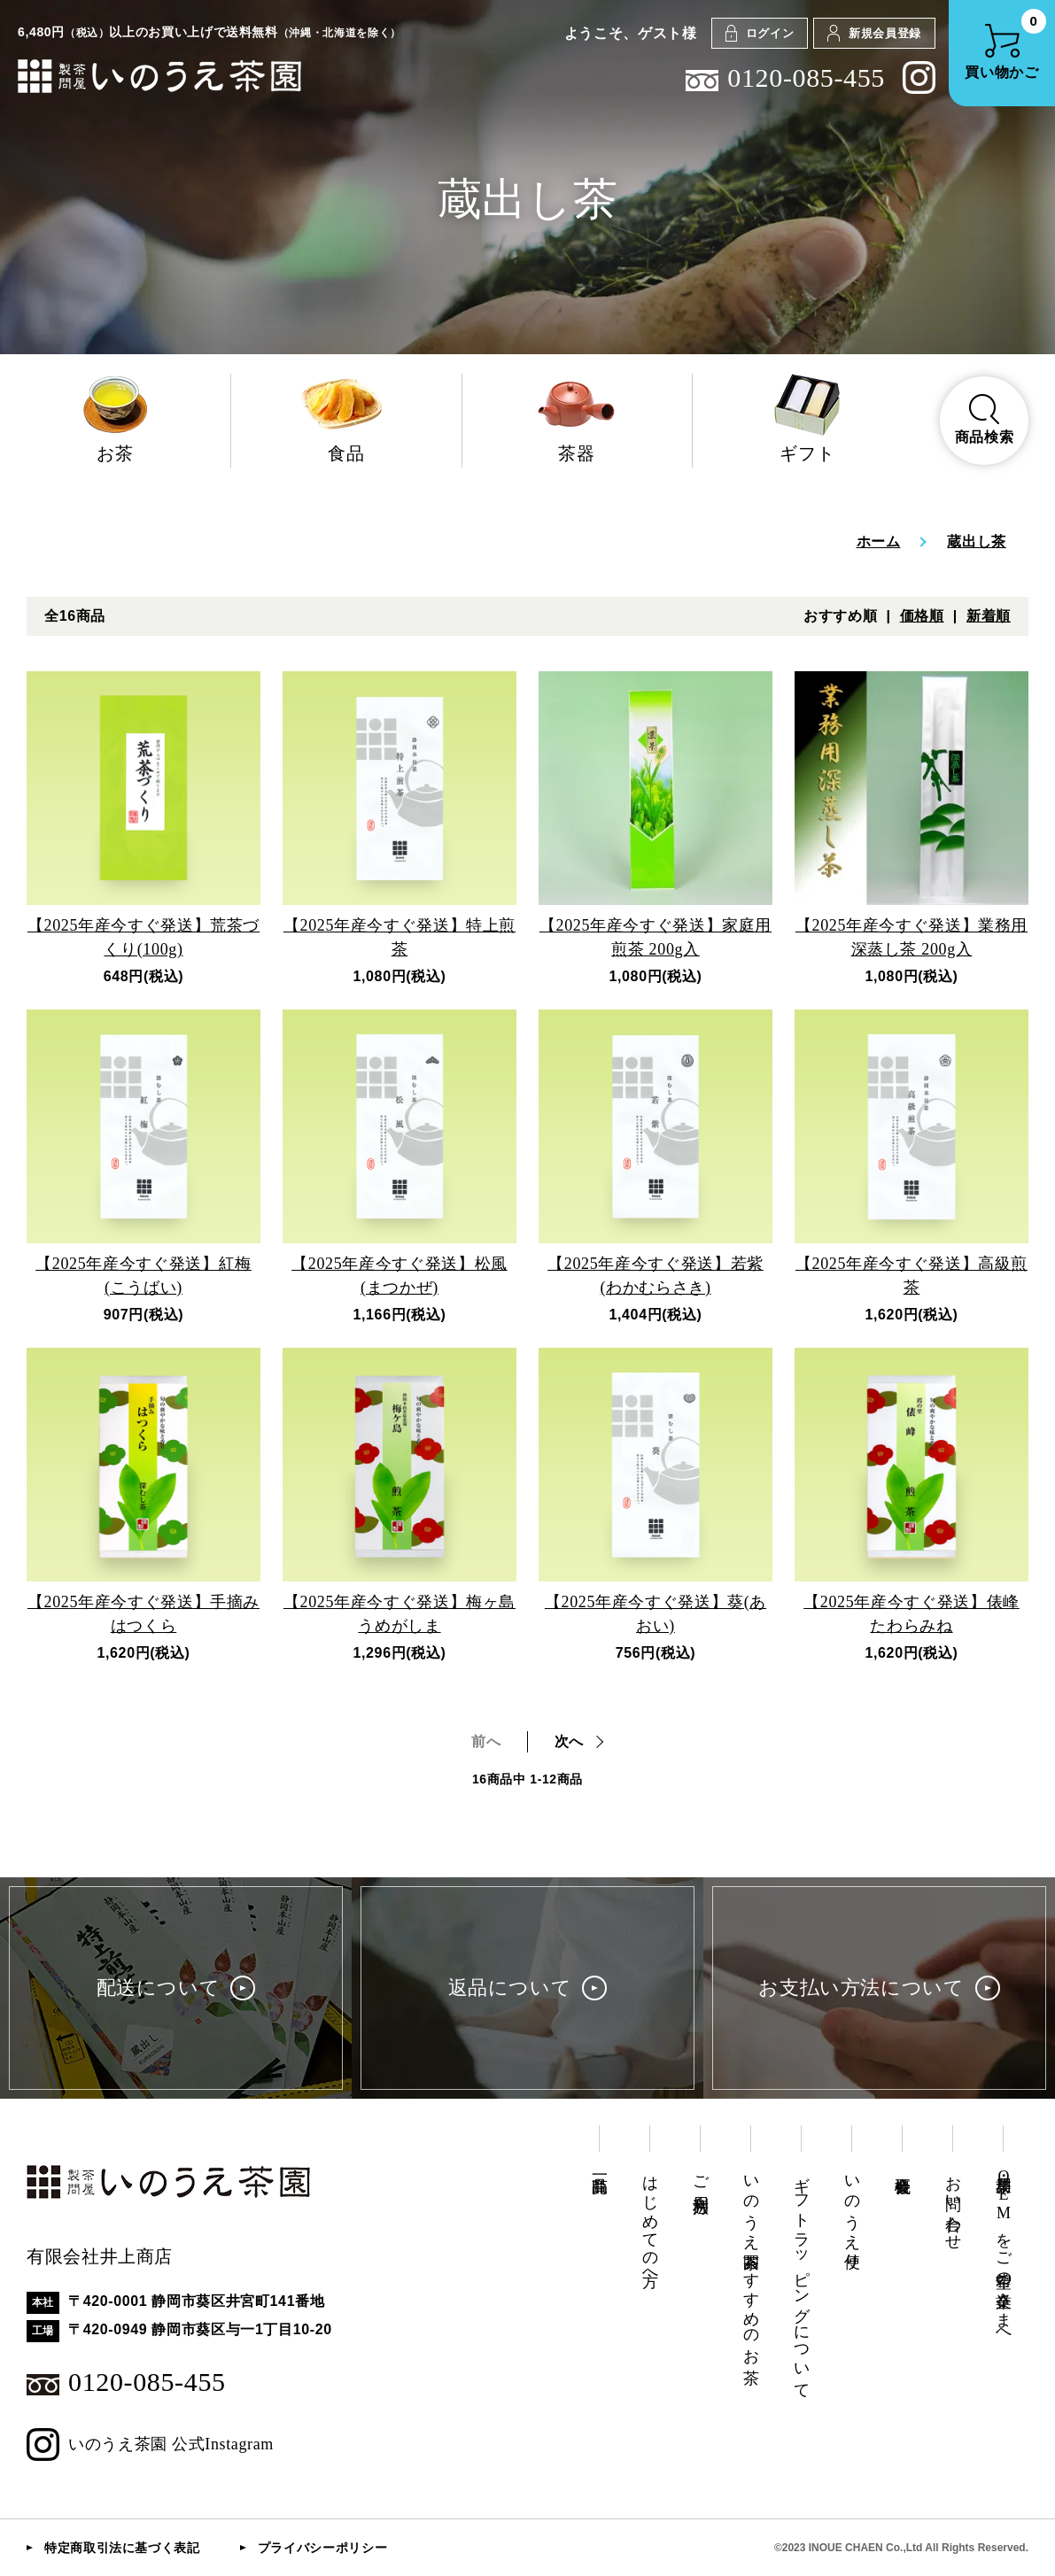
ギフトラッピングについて (802, 2278)
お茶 (115, 418)
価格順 (922, 615)
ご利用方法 (701, 2175)
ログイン (760, 33)
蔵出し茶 (976, 541)
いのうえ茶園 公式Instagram (150, 2444)
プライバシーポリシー (322, 2548)
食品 (346, 418)
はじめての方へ (650, 2222)
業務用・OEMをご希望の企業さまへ (1003, 2252)
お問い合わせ (953, 2204)
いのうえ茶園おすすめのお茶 (751, 2261)
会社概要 (902, 2166)
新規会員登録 (874, 33)
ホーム (879, 541)
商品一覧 (600, 2166)
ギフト (807, 418)
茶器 (577, 418)
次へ (569, 1741)
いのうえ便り (852, 2213)
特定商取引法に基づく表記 (122, 2548)
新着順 (988, 615)
